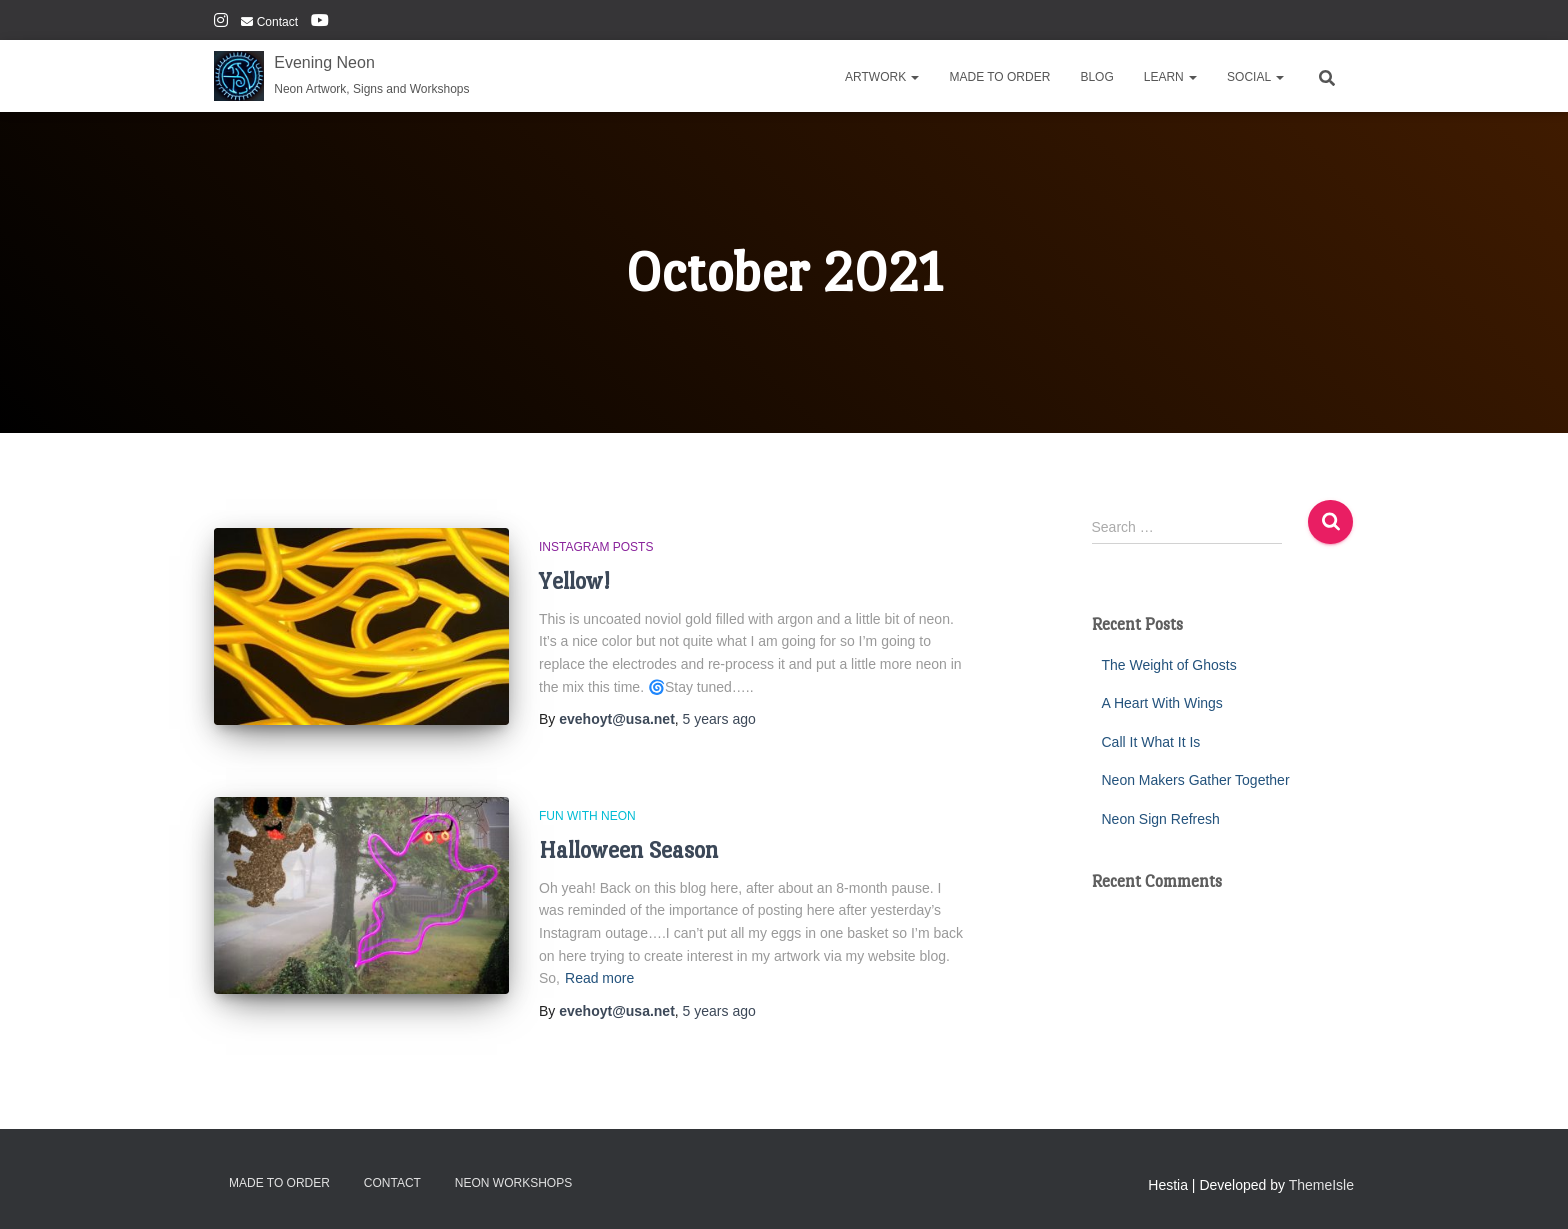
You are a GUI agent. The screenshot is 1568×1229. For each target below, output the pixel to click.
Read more (599, 978)
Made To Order (999, 77)
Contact (269, 22)
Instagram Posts (596, 547)
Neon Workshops (513, 1183)
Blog (1096, 77)
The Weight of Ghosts (1169, 665)
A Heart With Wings (1162, 703)
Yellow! (574, 580)
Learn (1170, 77)
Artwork (882, 77)
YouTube (320, 23)
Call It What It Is (1151, 742)
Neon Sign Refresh (1161, 819)
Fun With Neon (587, 816)
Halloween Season (628, 849)
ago (719, 719)
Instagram (221, 23)
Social (1255, 77)
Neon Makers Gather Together (1196, 780)
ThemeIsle (1321, 1185)
